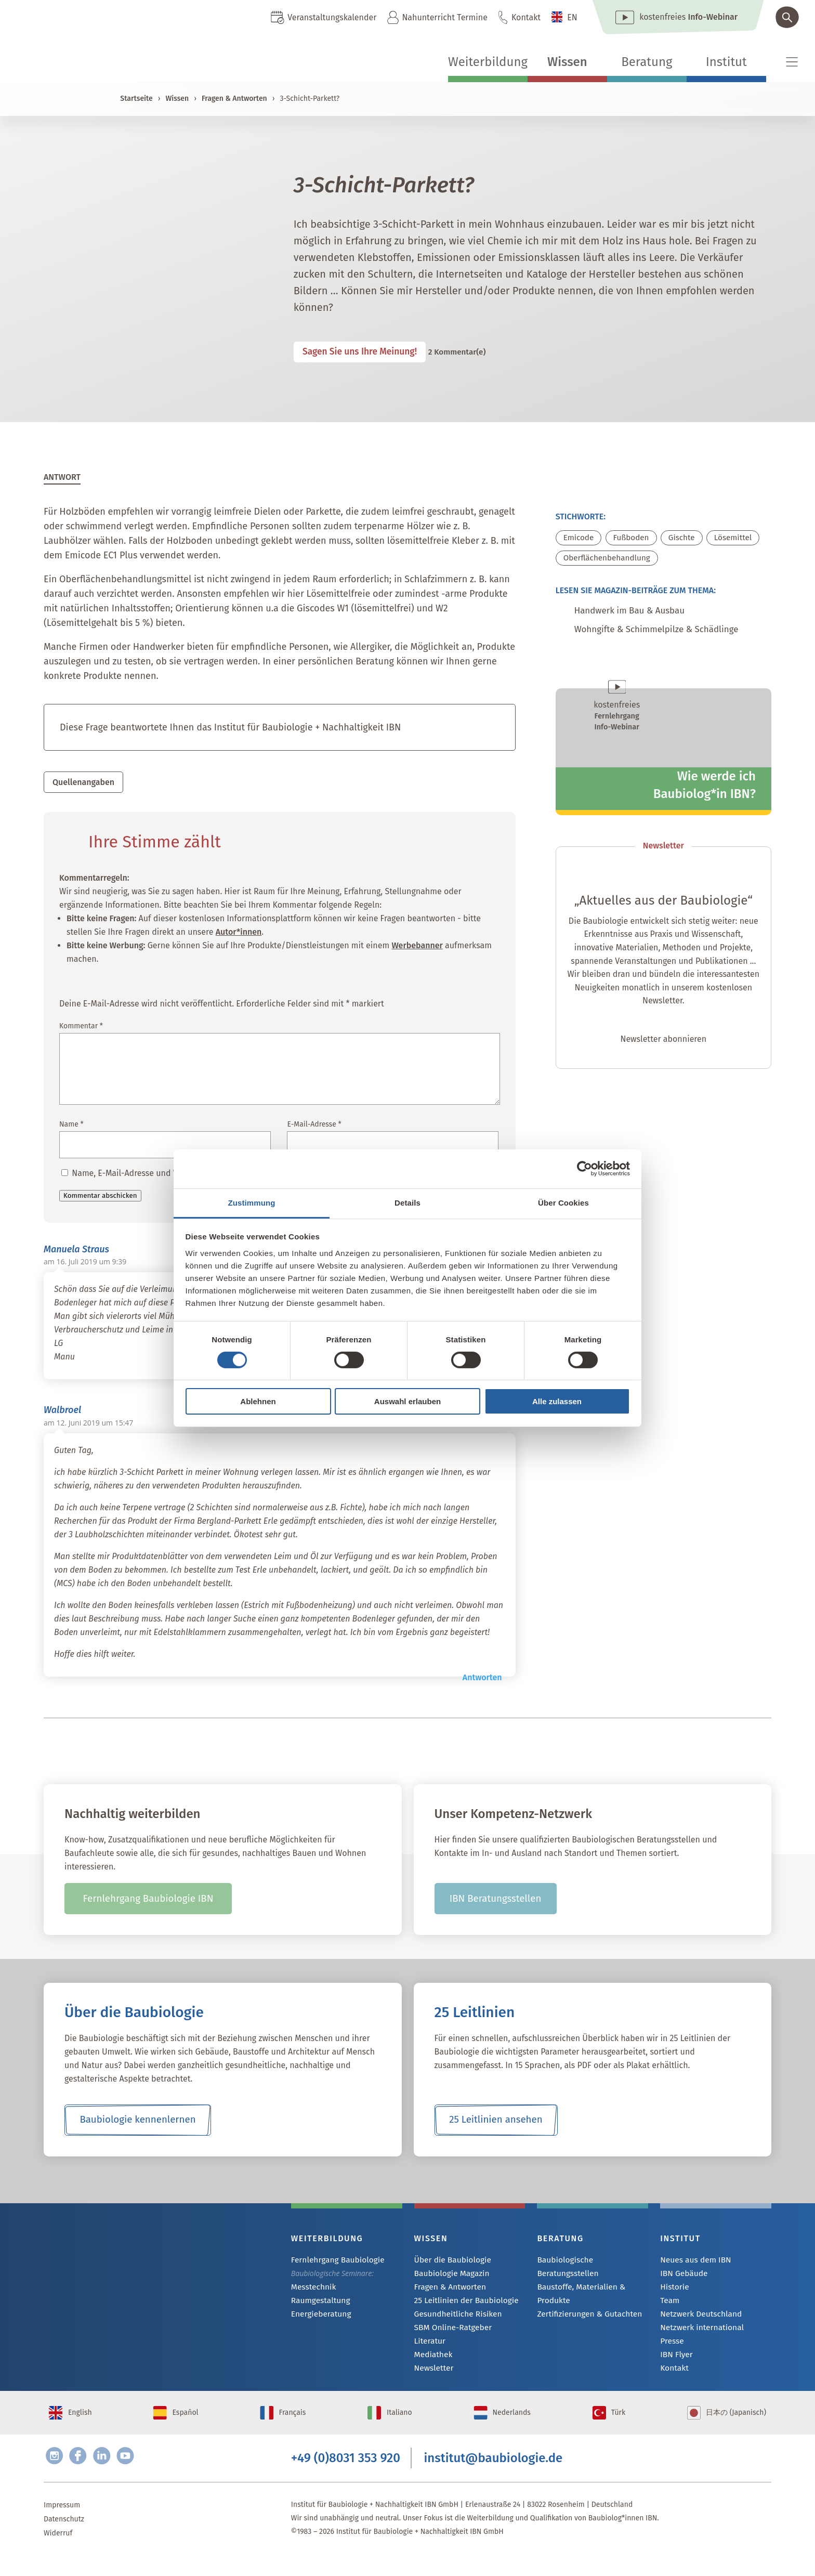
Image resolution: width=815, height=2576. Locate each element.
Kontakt (526, 17)
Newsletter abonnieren (663, 1048)
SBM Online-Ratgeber (449, 2333)
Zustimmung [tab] (251, 1202)
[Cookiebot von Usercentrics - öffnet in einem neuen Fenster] (584, 1168)
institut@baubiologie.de (493, 2476)
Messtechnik (311, 2290)
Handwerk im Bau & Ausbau (639, 616)
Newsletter (432, 2375)
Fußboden (634, 541)
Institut (726, 62)
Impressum (62, 2525)
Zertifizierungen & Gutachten (584, 2304)
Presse (670, 2347)
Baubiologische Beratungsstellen (591, 2263)
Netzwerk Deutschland (697, 2319)
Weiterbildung (488, 62)
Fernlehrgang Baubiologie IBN (148, 1902)
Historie (673, 2291)
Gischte (685, 541)
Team (669, 2305)
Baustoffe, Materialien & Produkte (576, 2283)
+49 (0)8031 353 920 (345, 2476)
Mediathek (431, 2361)
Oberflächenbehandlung (609, 562)
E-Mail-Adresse (314, 1127)
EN (572, 17)
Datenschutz (64, 2539)
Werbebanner (416, 948)
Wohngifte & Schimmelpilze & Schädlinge (671, 637)
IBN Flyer (674, 2361)
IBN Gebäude (681, 2277)
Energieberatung (318, 2319)
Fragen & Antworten (234, 98)
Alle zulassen (557, 1401)
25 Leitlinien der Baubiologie (461, 2305)
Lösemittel (738, 541)
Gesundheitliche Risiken (454, 2319)
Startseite (136, 98)
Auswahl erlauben (407, 1401)
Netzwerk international (697, 2333)
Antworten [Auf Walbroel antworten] (482, 1680)
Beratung (646, 62)
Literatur (428, 2347)
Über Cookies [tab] (563, 1202)
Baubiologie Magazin (448, 2277)
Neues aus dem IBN (692, 2263)
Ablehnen (257, 1401)
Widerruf (58, 2553)
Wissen (567, 62)
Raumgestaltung (318, 2304)
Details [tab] (407, 1202)
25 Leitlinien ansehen (496, 2123)
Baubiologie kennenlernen (137, 2123)
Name (71, 1127)
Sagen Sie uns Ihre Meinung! (370, 353)
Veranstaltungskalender (331, 17)
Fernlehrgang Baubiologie (333, 2263)
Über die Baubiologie (449, 2263)
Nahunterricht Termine (444, 17)
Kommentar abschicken (100, 1199)
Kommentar (81, 1029)
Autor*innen (239, 935)
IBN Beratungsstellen (495, 1902)
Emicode (579, 541)
